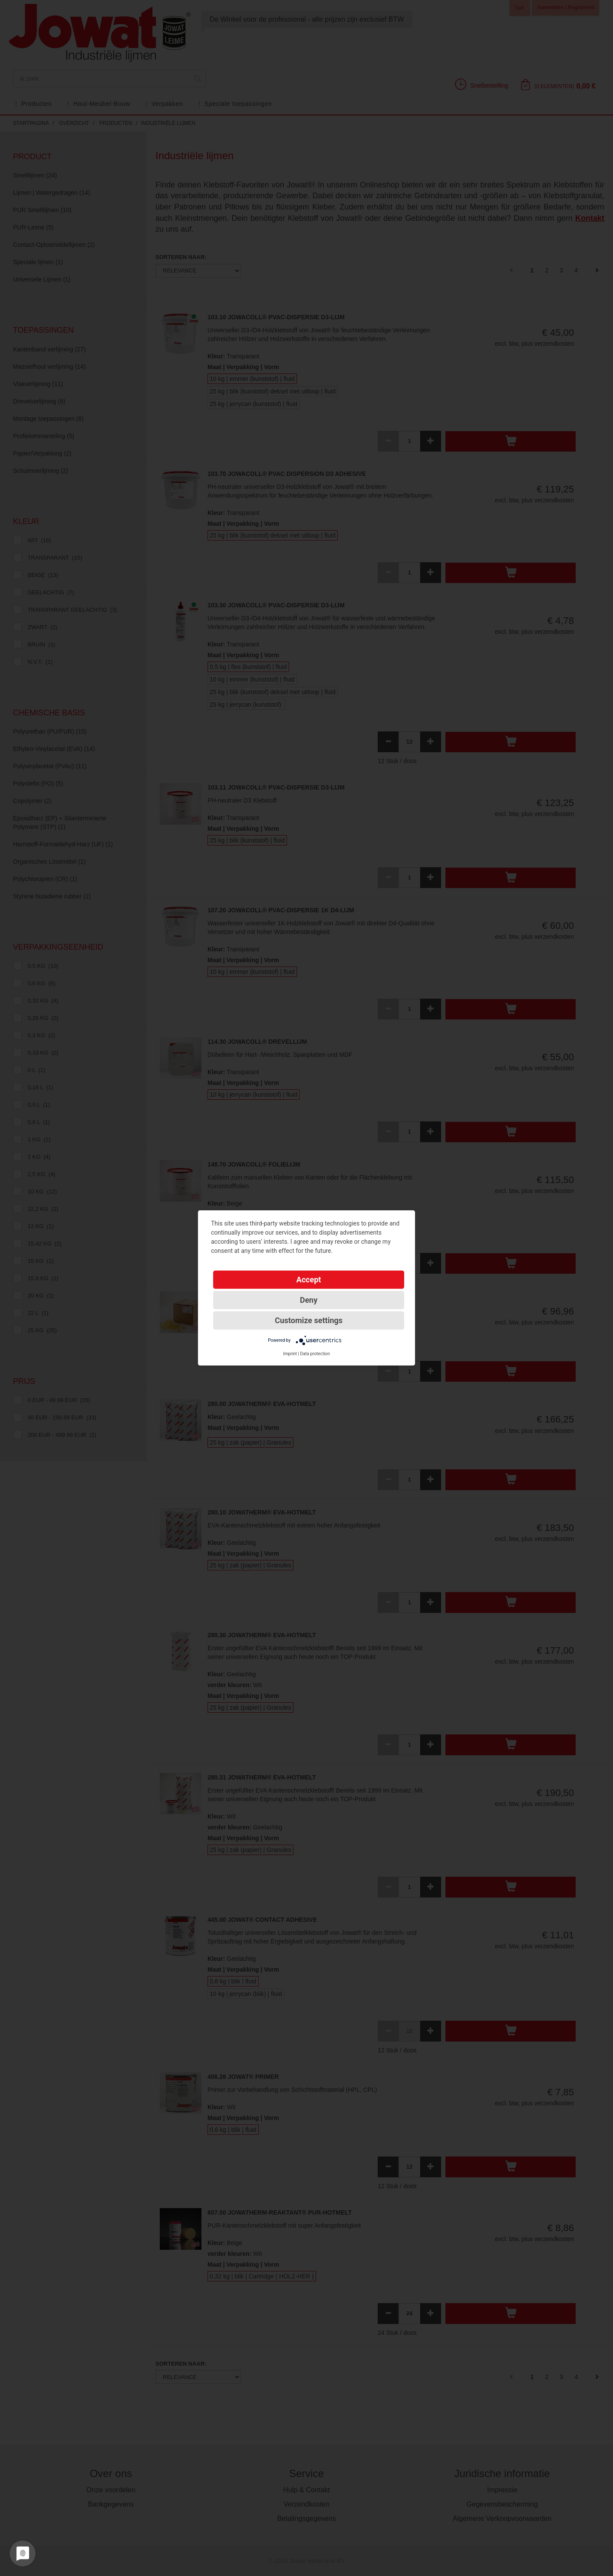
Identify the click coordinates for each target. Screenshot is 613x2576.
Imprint (290, 1353)
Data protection (315, 1353)
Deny (309, 1299)
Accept (309, 1279)
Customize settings (309, 1320)
